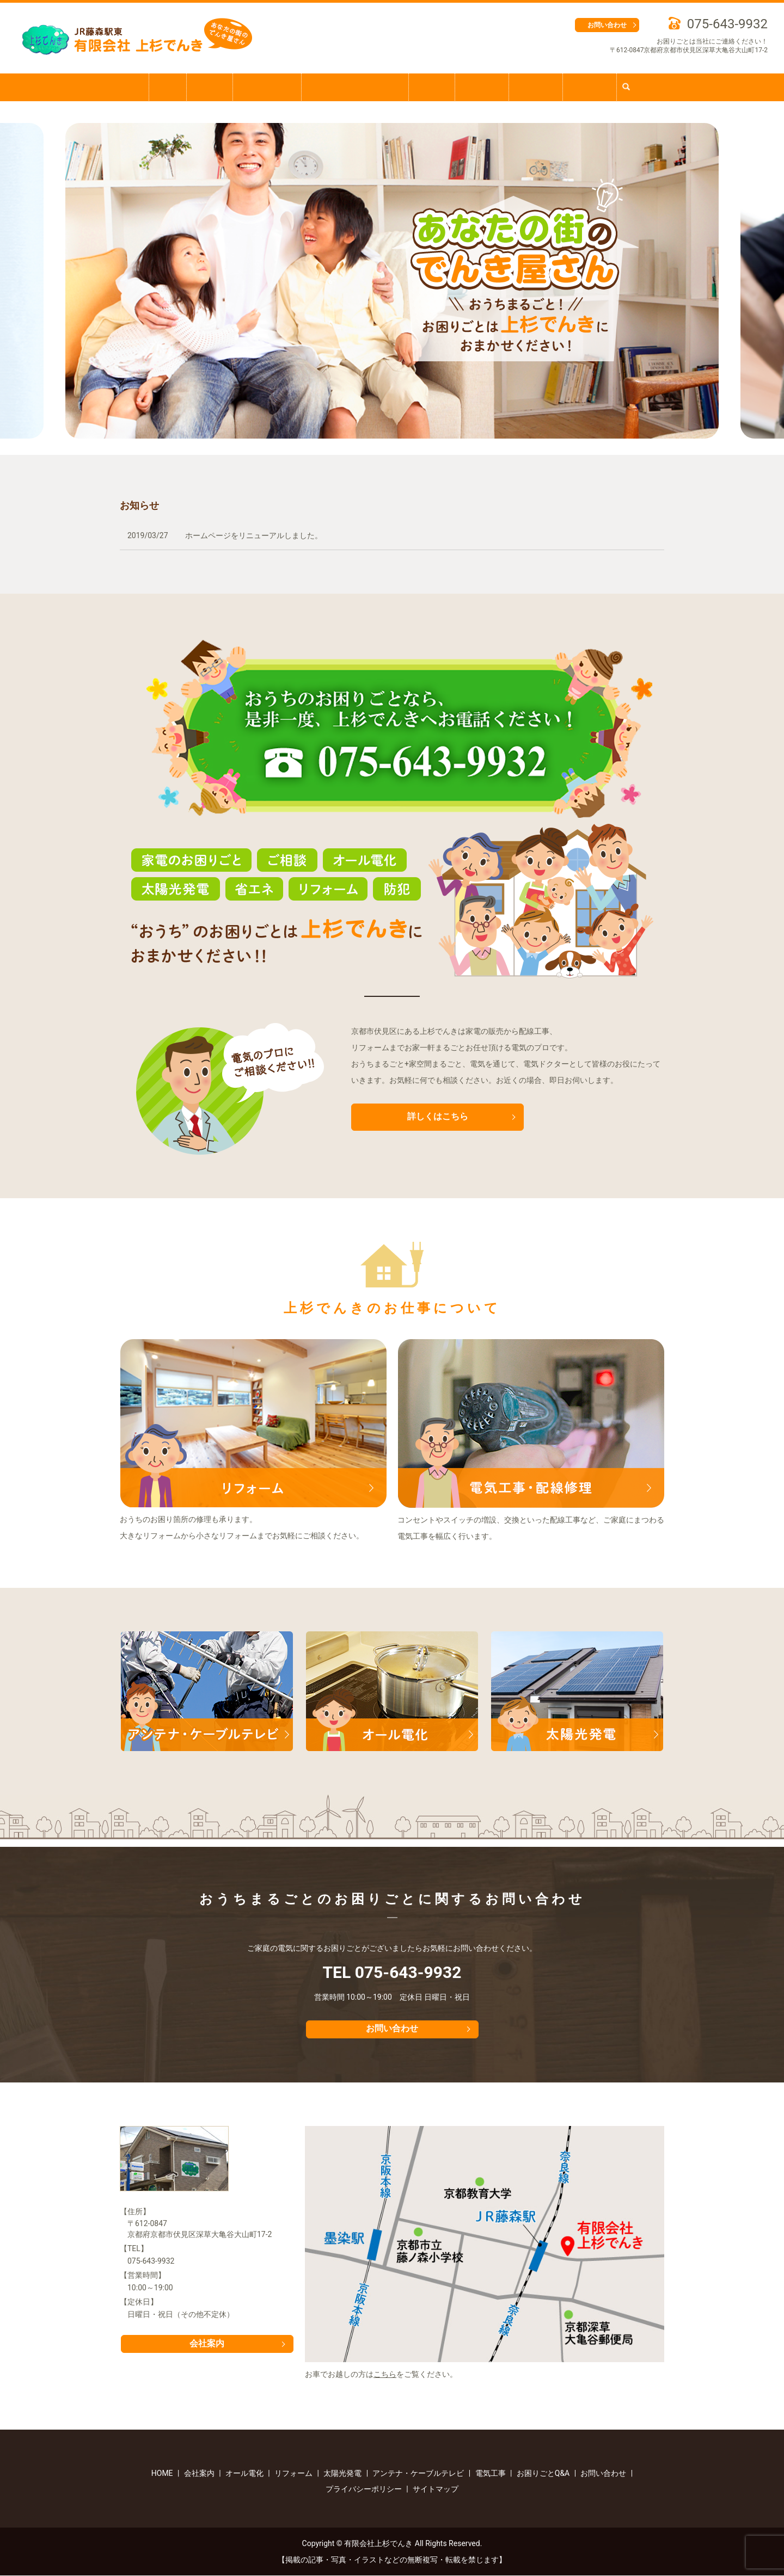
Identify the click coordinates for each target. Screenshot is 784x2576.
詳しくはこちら (437, 1117)
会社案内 (202, 86)
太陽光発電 (600, 86)
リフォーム (487, 86)
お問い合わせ (607, 25)
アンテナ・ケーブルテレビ (354, 86)
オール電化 (543, 86)
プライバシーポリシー (364, 2489)
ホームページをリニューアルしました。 (253, 535)
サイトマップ (435, 2489)
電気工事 (433, 86)
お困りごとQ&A (262, 86)
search (643, 86)
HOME (157, 86)
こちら (384, 2374)
